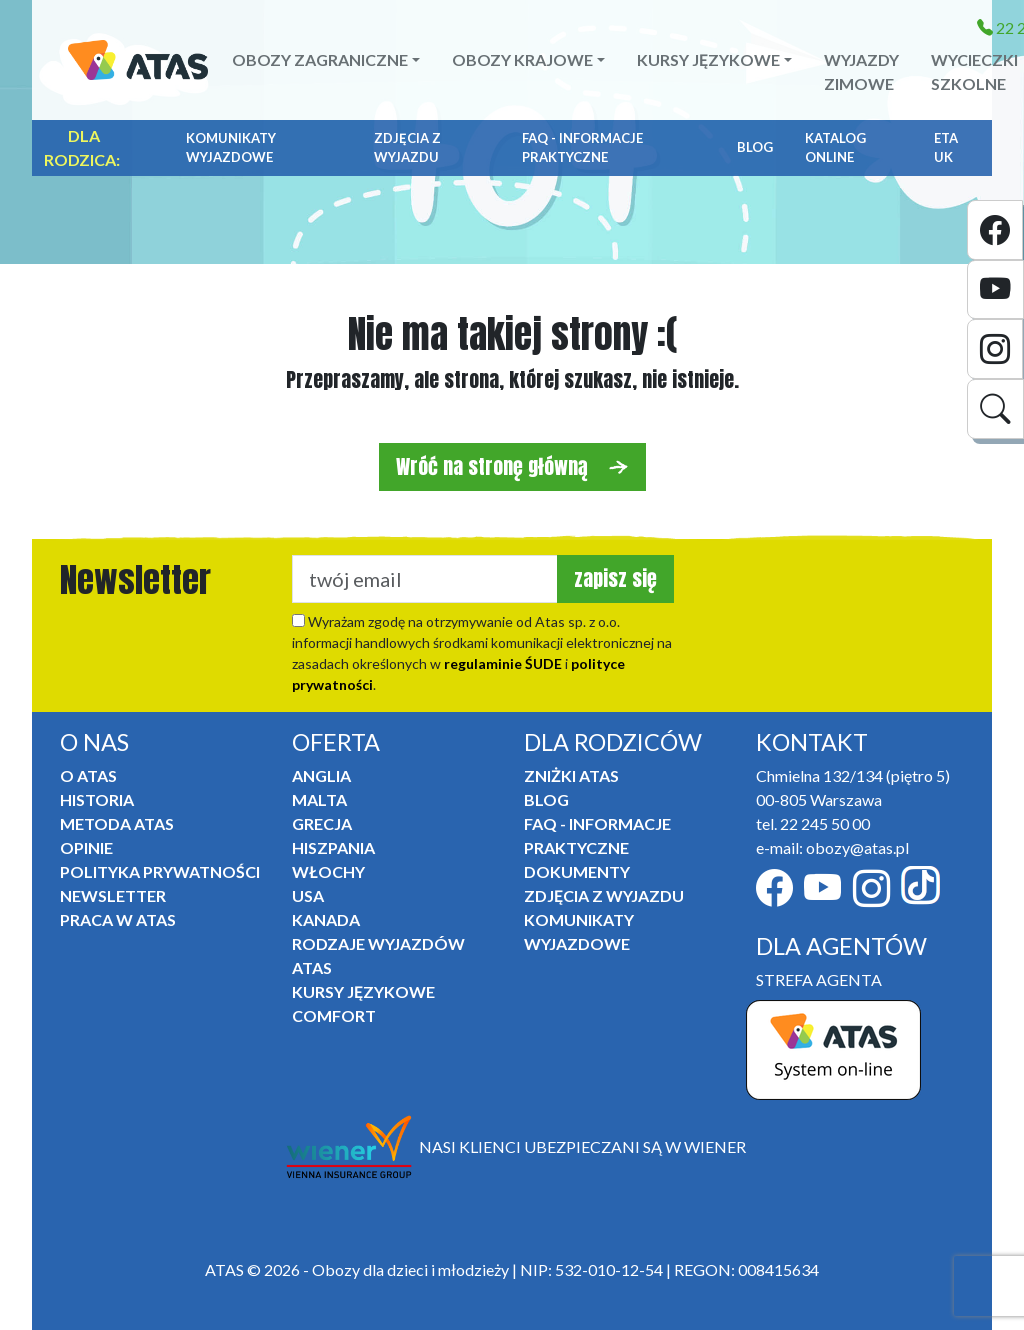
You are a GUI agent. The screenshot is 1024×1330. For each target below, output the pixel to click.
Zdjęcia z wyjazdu (407, 148)
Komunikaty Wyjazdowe (231, 148)
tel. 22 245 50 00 (813, 823)
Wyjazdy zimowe (861, 71)
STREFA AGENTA (819, 979)
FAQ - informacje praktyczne (582, 148)
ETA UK (946, 148)
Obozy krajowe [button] (522, 59)
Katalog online (835, 148)
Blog (755, 147)
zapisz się (615, 578)
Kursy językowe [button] (708, 59)
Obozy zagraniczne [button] (320, 59)
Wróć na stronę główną (512, 466)
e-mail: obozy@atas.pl (832, 847)
